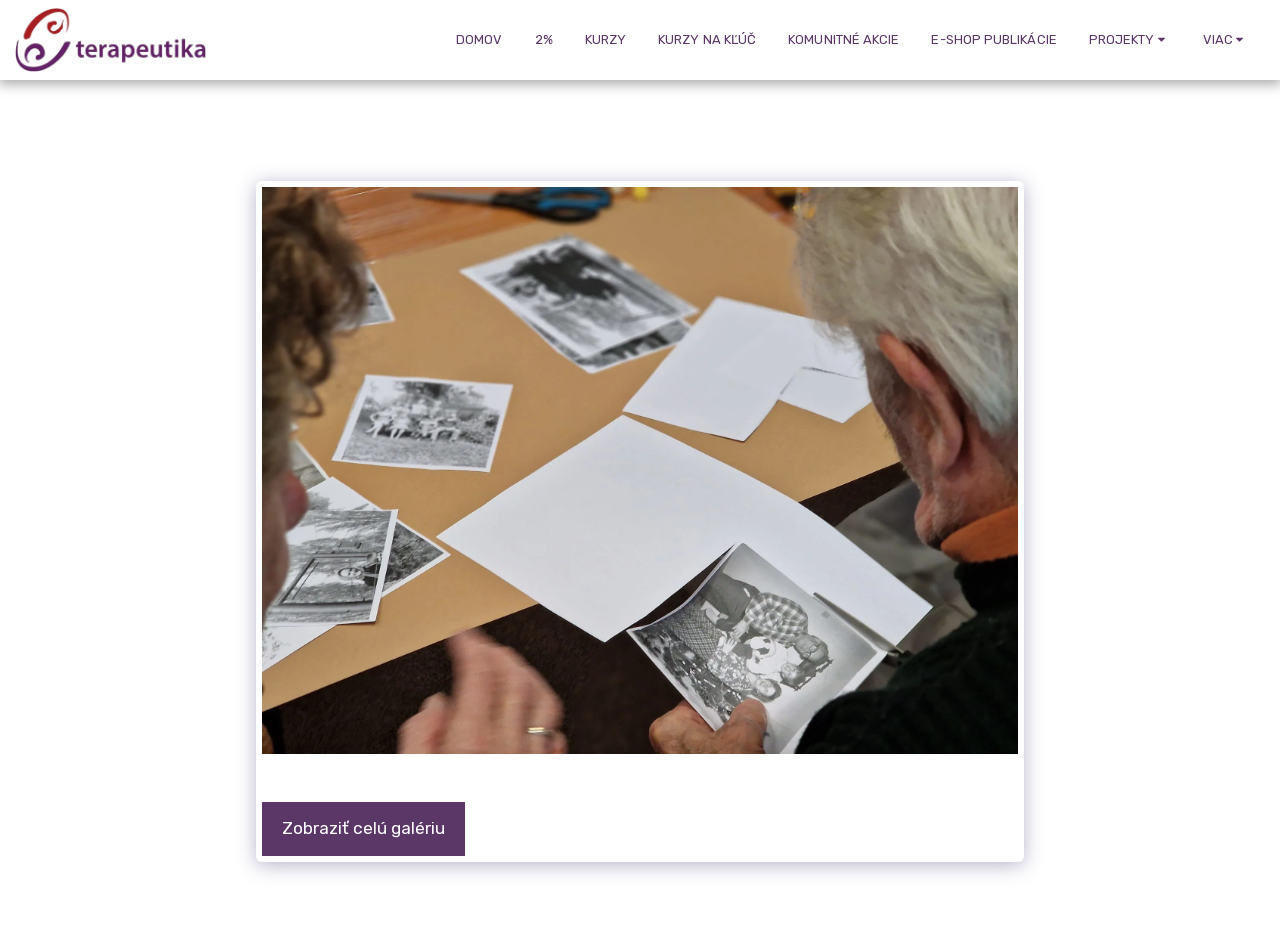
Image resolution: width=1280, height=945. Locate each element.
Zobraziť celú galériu (363, 828)
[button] (1130, 40)
